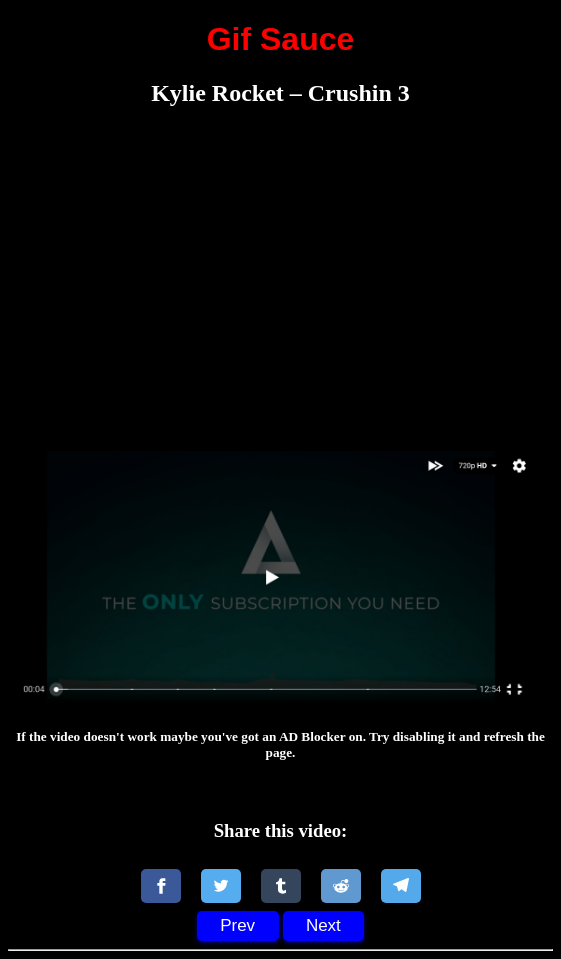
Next (323, 925)
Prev (237, 925)
